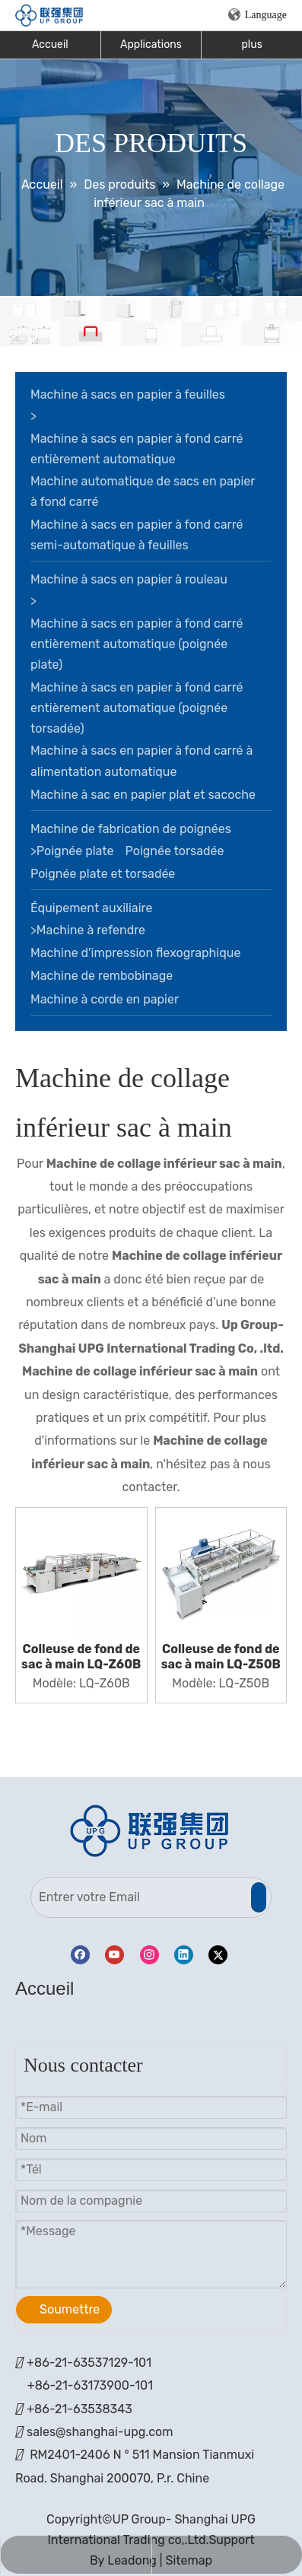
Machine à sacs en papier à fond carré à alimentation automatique (141, 760)
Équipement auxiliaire (91, 908)
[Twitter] (217, 1954)
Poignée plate (75, 851)
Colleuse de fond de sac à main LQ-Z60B (81, 1656)
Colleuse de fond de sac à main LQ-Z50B (221, 1656)
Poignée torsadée (175, 851)
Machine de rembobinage (101, 975)
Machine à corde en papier (104, 999)
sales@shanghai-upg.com (100, 2432)
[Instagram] (149, 1954)
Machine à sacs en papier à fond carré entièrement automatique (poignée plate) (136, 644)
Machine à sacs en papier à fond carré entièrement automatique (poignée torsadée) (136, 708)
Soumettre (70, 2309)
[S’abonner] (258, 1897)
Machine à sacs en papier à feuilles (127, 394)
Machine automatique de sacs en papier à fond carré (142, 491)
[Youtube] (114, 1954)
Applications (151, 44)
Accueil (50, 44)
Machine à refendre (91, 930)
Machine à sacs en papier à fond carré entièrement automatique (136, 448)
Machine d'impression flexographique (135, 953)
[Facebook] (80, 1954)
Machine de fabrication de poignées (130, 829)
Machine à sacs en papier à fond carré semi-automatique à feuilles (136, 534)
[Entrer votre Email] (139, 1897)
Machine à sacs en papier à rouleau (128, 579)
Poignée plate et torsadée (102, 874)
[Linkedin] (183, 1954)
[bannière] (151, 321)
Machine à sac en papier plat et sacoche (143, 794)
